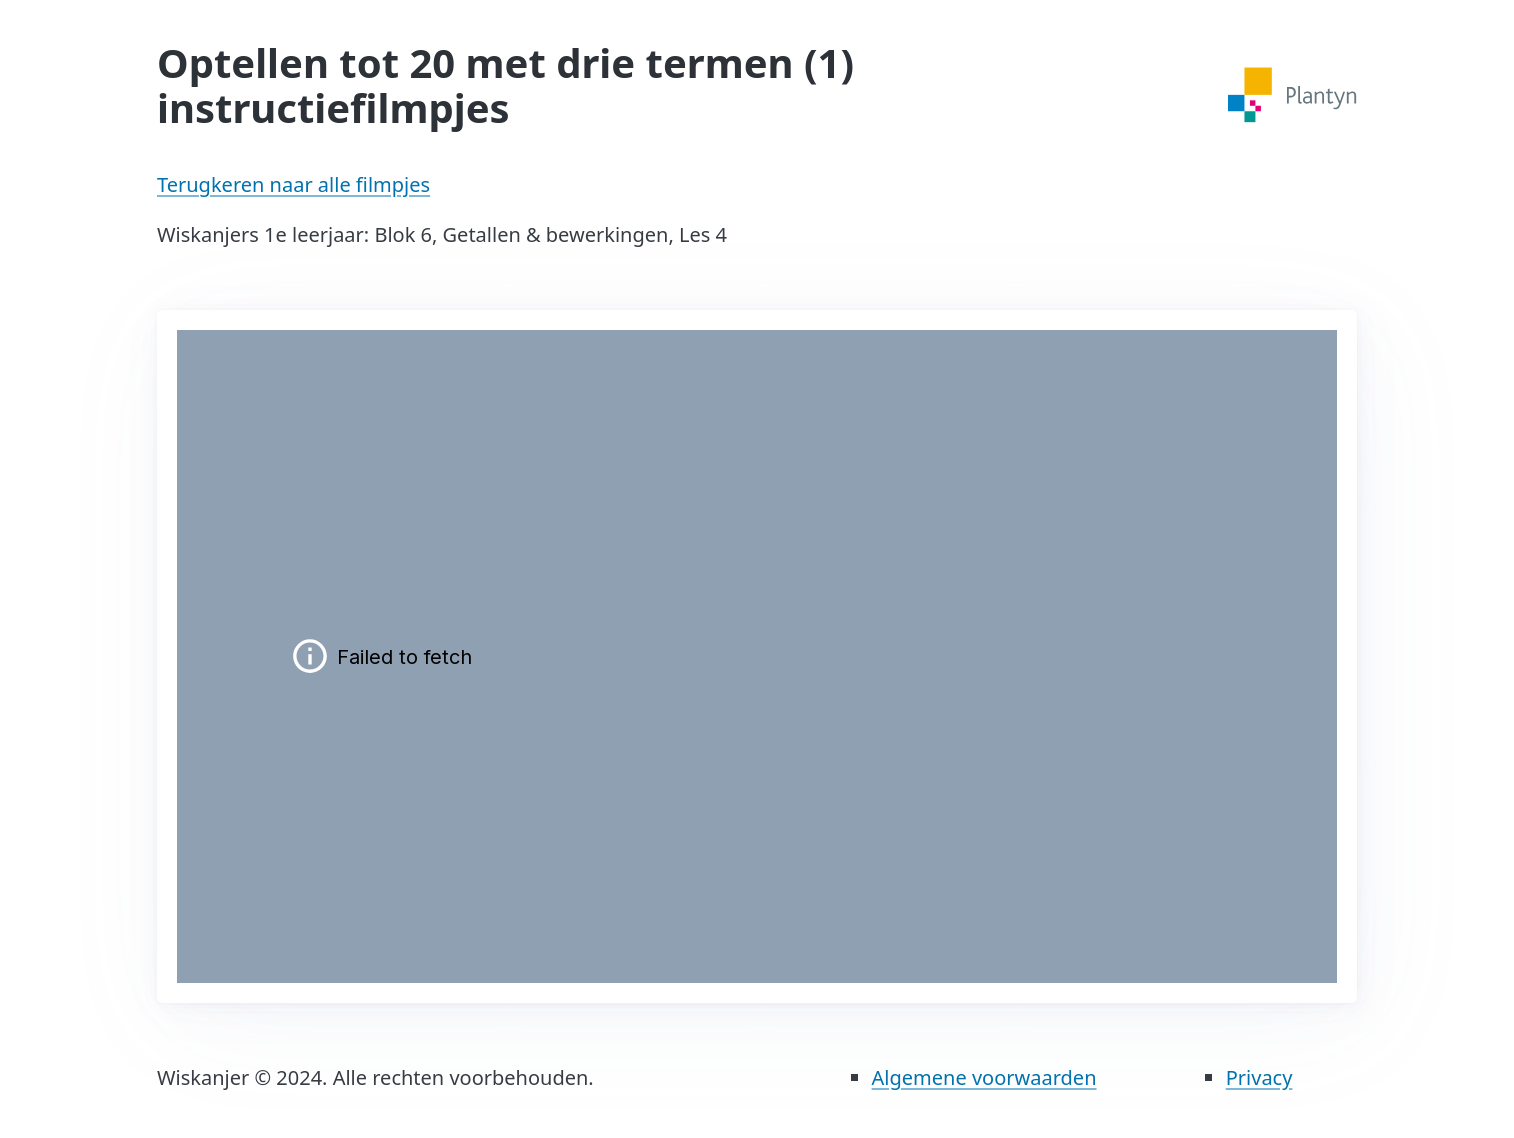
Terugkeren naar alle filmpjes (293, 184)
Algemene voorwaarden (984, 1077)
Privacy (1259, 1077)
